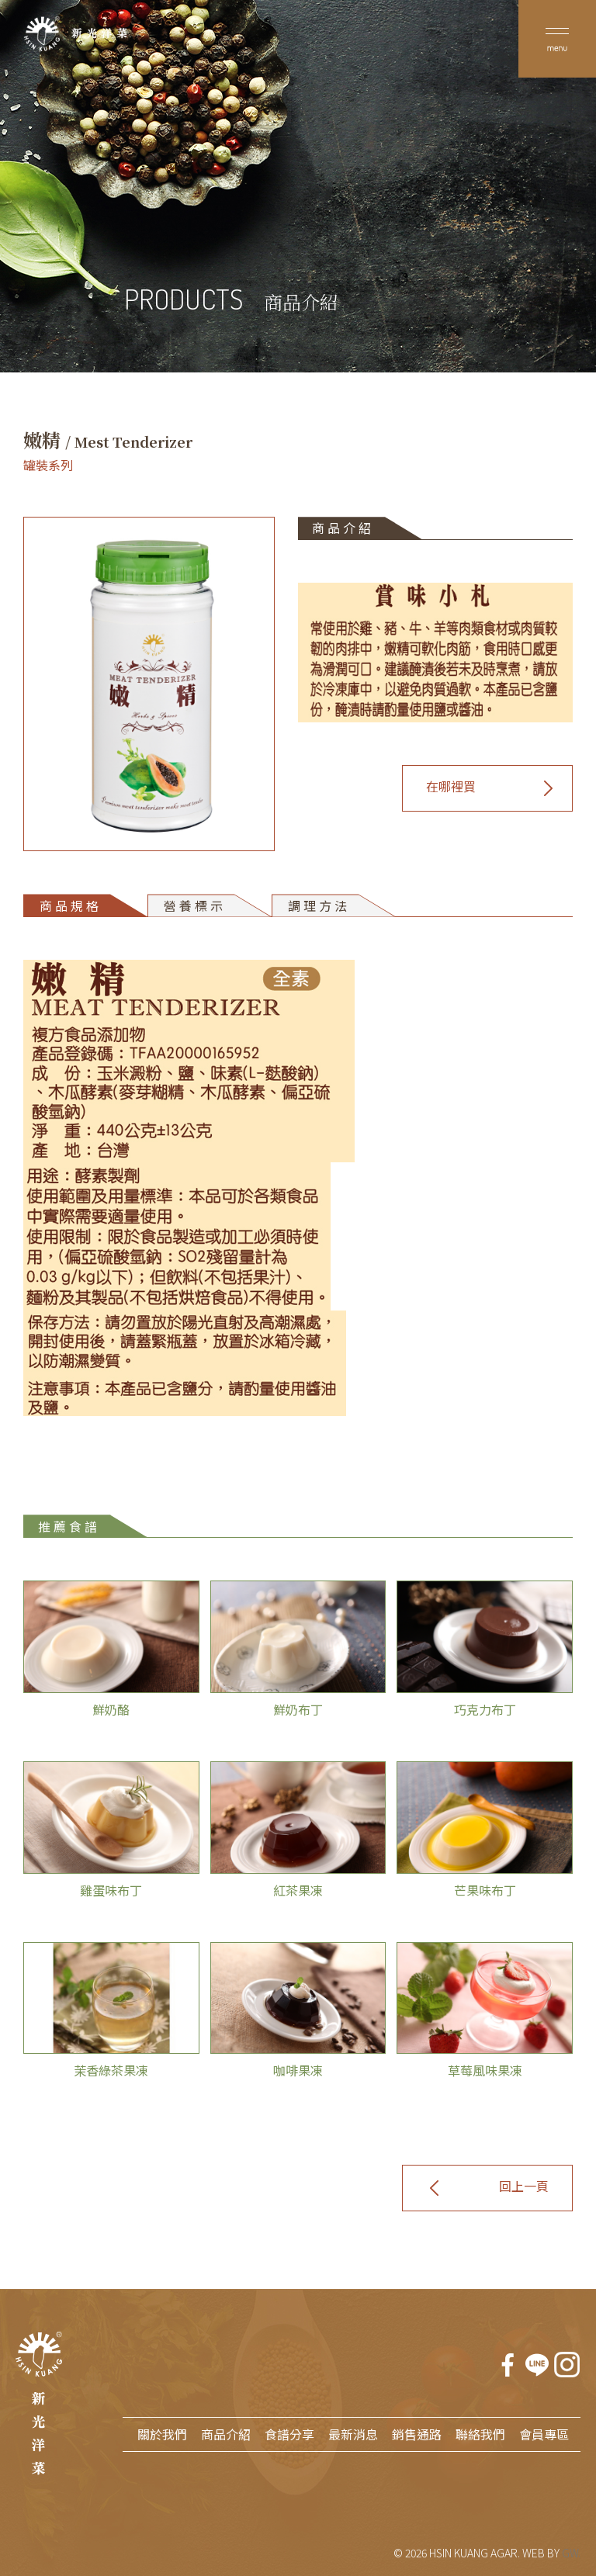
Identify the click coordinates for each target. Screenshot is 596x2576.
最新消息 (353, 2434)
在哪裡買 (451, 786)
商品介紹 (226, 2434)
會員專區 (544, 2434)
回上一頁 (524, 2185)
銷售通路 (417, 2434)
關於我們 (162, 2434)
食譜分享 (289, 2434)
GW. (571, 2552)
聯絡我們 (480, 2434)
